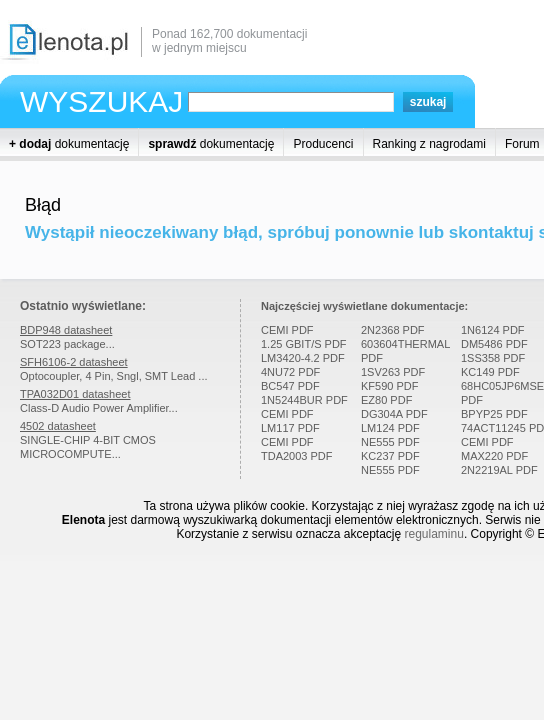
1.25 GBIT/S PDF (304, 344)
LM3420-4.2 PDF (303, 358)
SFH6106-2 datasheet (74, 362)
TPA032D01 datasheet (75, 394)
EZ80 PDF (386, 400)
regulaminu (434, 534)
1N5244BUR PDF (304, 400)
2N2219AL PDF (499, 470)
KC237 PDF (390, 456)
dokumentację (69, 144)
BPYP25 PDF (494, 414)
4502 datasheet (58, 426)
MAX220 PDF (494, 456)
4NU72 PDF (290, 372)
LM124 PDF (390, 428)
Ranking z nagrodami (429, 144)
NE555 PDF (390, 442)
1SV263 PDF (393, 372)
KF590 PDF (389, 386)
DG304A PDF (394, 414)
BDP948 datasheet (66, 330)
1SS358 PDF (493, 358)
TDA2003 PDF (297, 456)
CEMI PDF (287, 330)
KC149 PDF (490, 372)
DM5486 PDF (494, 344)
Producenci (323, 144)
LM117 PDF (290, 428)
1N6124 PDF (493, 330)
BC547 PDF (290, 386)
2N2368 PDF (393, 330)
